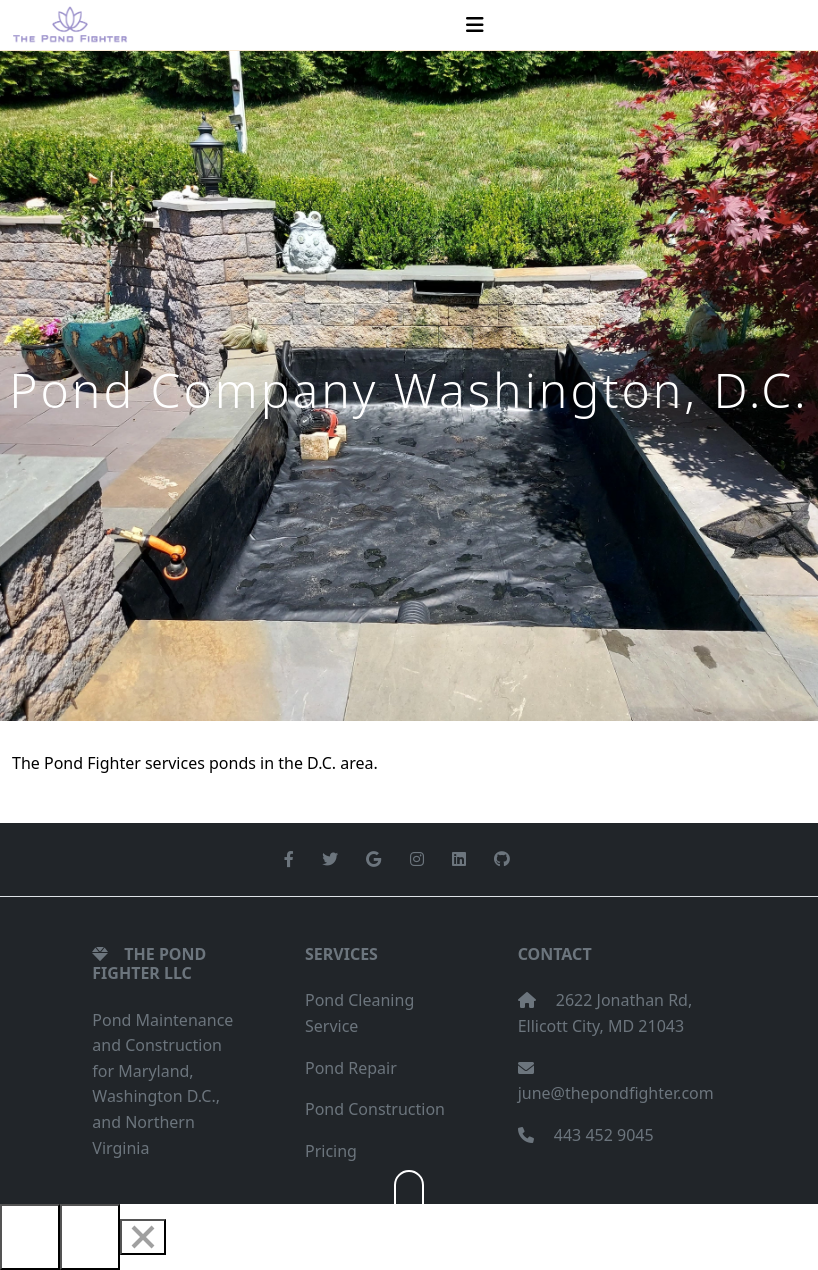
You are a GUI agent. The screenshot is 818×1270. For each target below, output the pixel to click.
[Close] (143, 1237)
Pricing (331, 1151)
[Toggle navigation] (475, 25)
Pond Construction (375, 1109)
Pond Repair (351, 1068)
